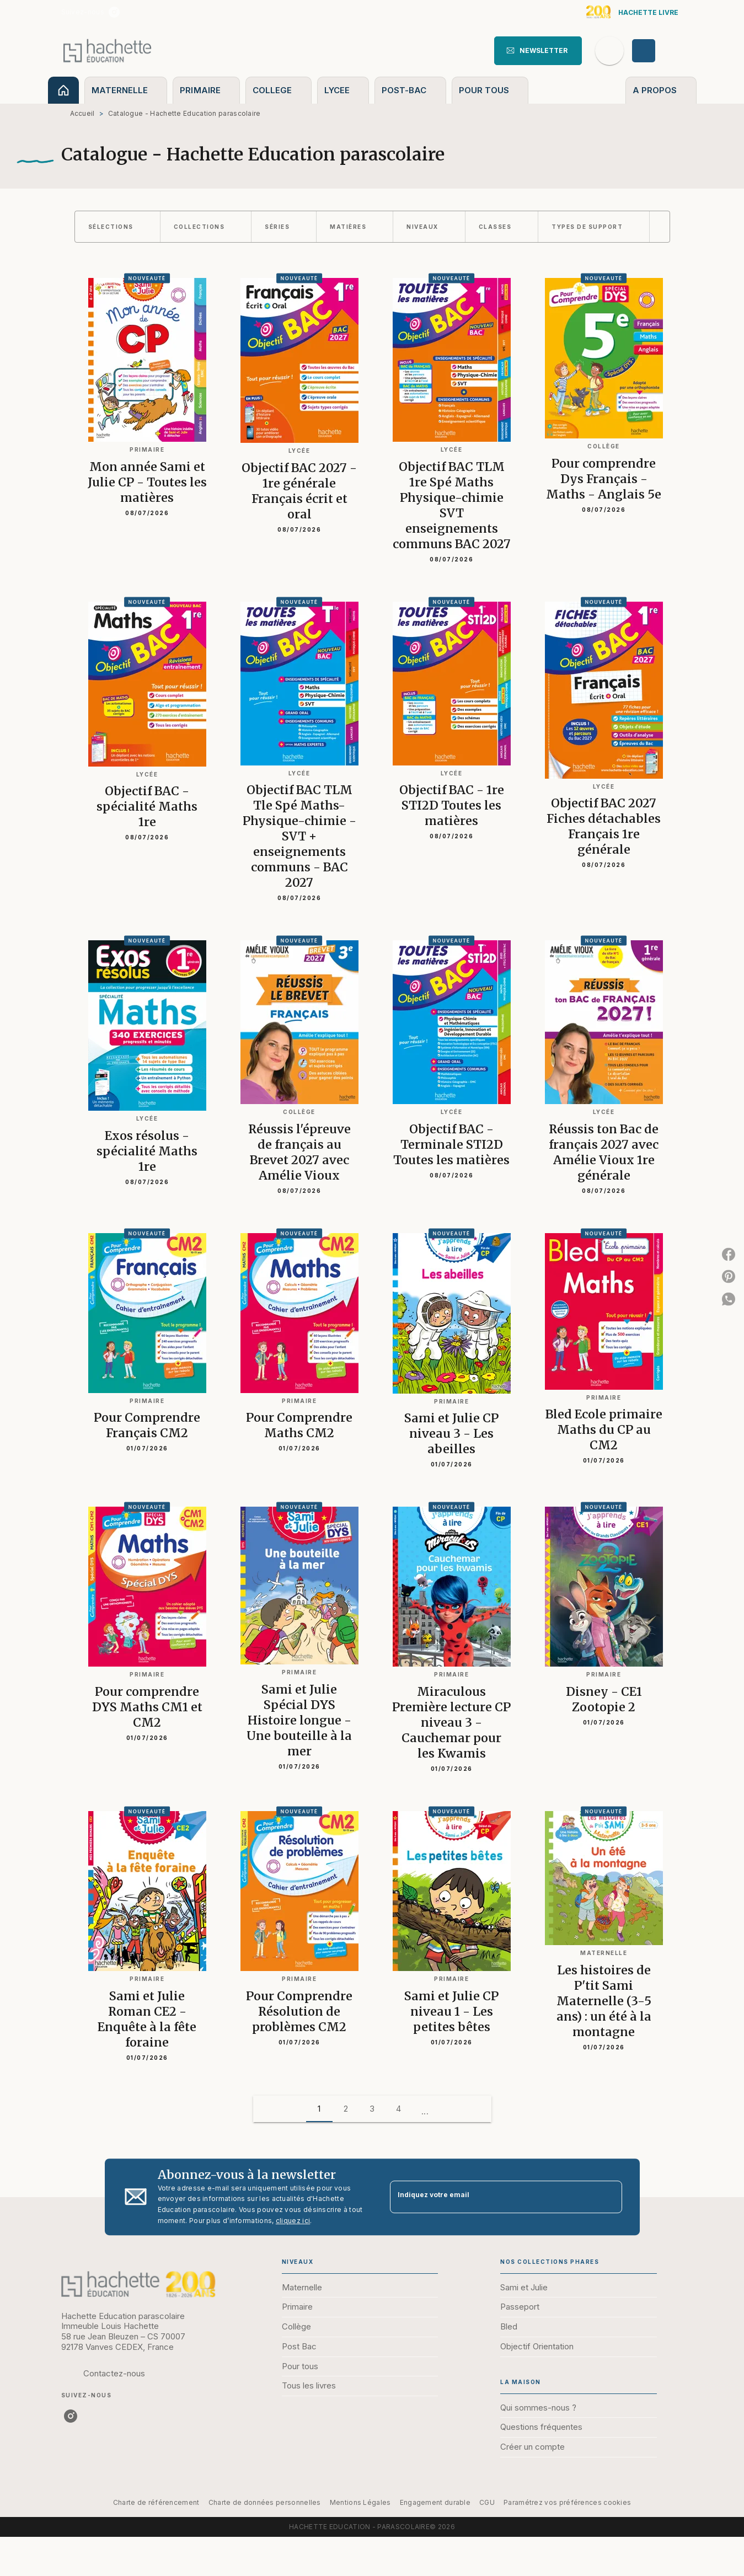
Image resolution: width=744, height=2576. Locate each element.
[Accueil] (107, 50)
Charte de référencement (156, 2502)
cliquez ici (293, 2220)
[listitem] (114, 12)
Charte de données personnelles (264, 2502)
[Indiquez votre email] (492, 2197)
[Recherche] (609, 50)
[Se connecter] (656, 50)
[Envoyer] (609, 2197)
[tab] (63, 90)
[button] (538, 50)
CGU (487, 2502)
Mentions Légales (360, 2502)
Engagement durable (435, 2502)
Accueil (82, 113)
